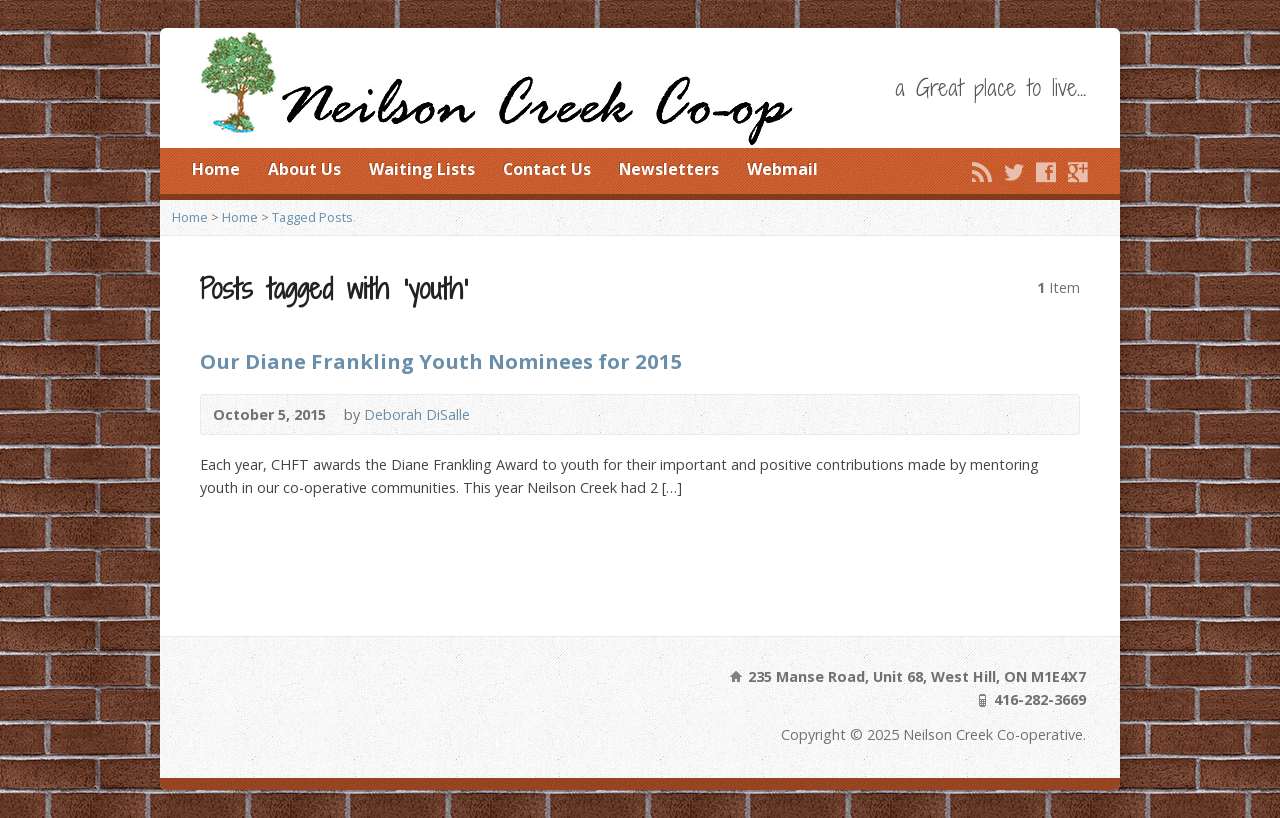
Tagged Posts (312, 217)
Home (216, 169)
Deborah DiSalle (417, 414)
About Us (304, 169)
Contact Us (547, 169)
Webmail (782, 169)
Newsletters (669, 169)
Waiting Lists (422, 169)
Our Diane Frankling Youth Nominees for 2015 (441, 361)
